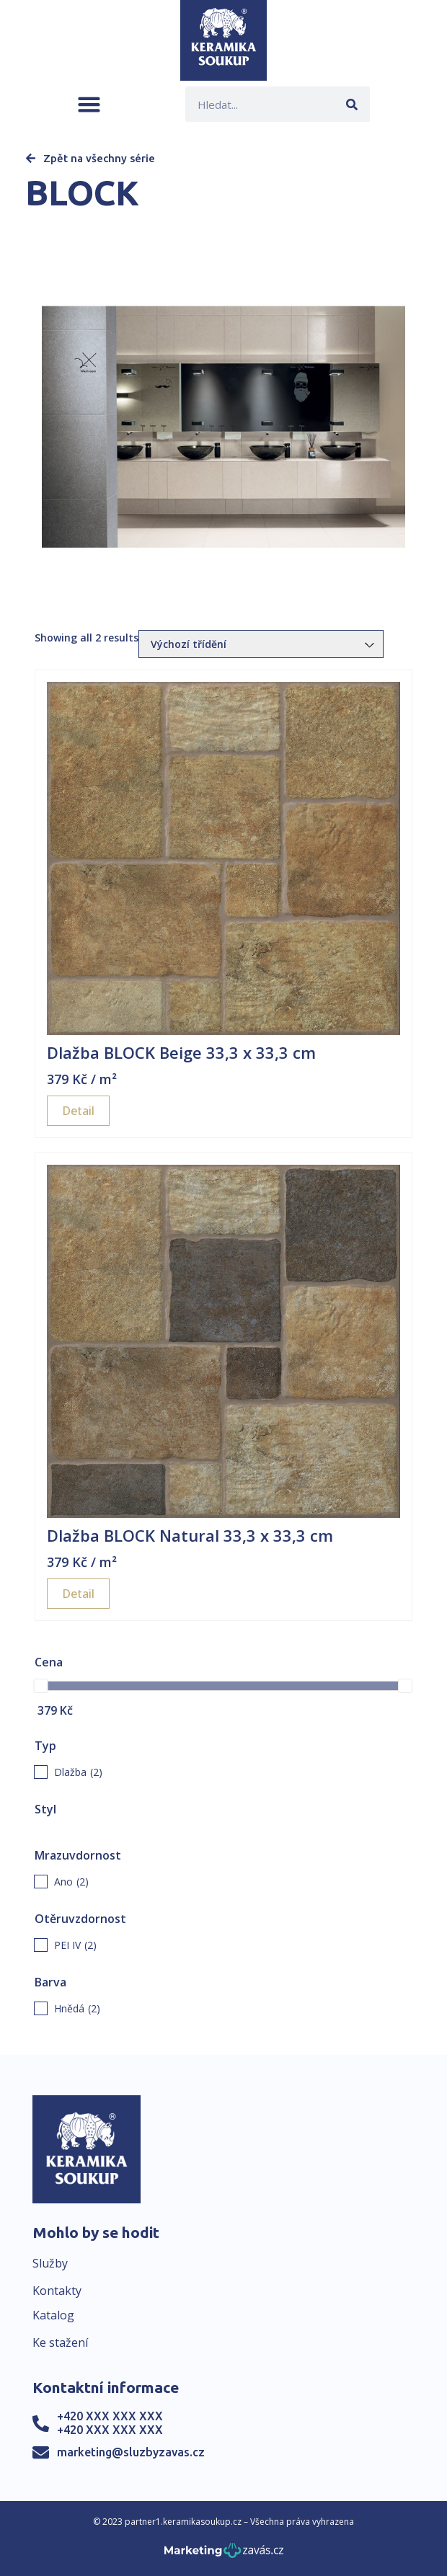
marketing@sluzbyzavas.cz (131, 2452)
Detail (78, 1111)
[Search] (352, 104)
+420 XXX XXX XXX (110, 2416)
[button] (89, 104)
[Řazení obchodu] (261, 644)
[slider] (41, 1686)
